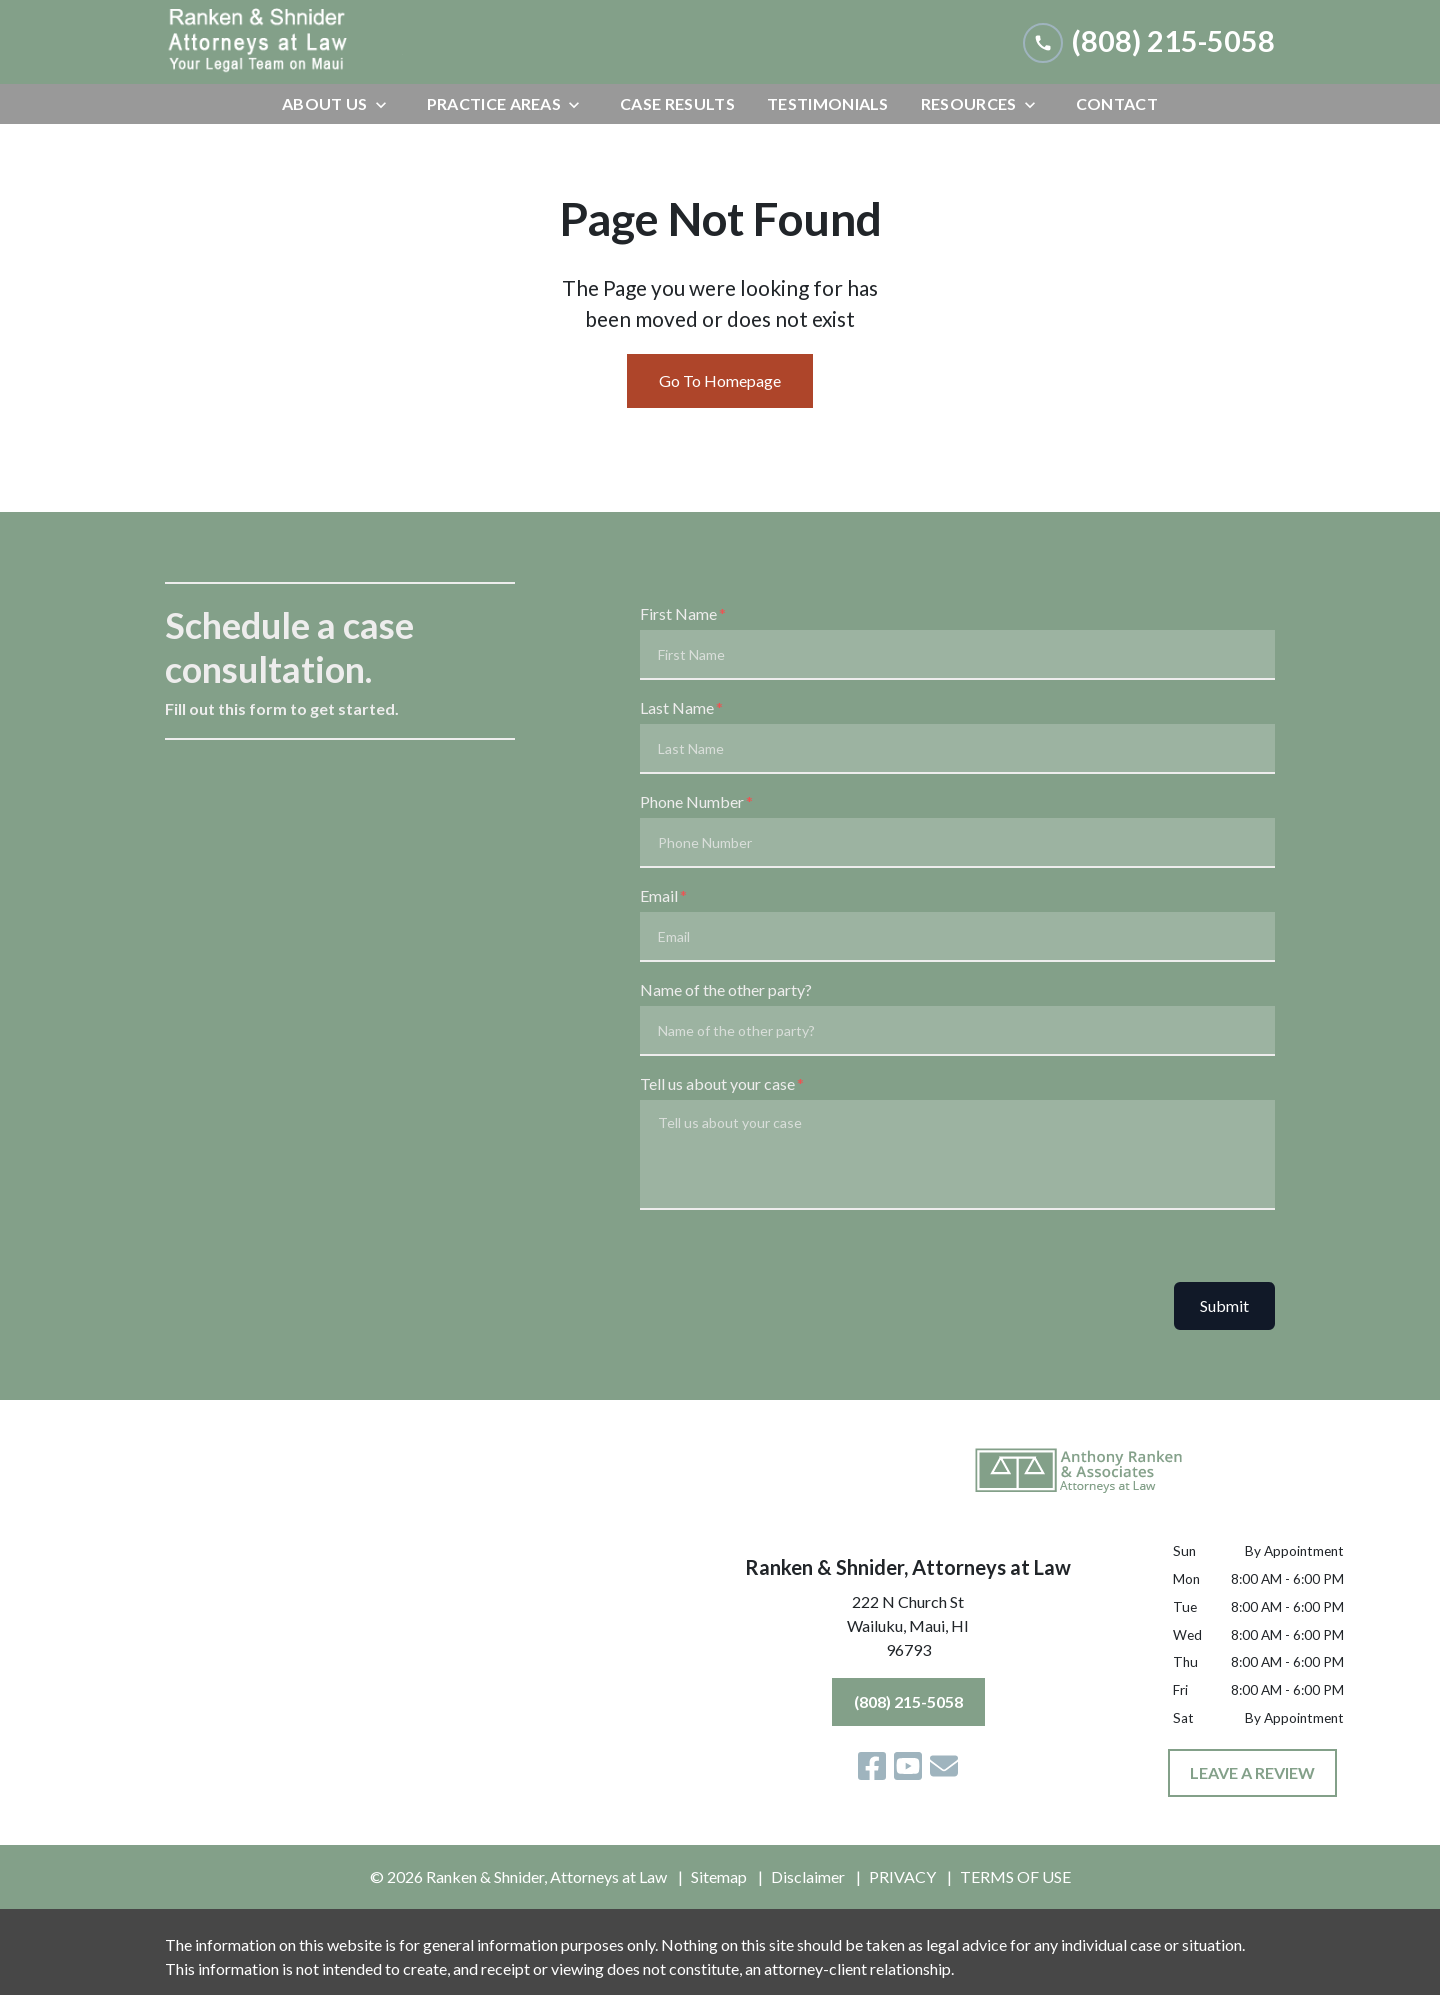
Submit (1224, 1305)
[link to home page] (315, 42)
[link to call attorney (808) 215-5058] (1149, 41)
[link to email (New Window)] (944, 1766)
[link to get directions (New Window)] (908, 1630)
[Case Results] (677, 104)
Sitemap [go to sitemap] (719, 1876)
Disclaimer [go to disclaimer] (808, 1876)
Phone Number (692, 801)
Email (659, 895)
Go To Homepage (720, 380)
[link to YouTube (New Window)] (908, 1766)
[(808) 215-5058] (908, 1702)
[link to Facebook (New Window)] (872, 1766)
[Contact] (1117, 104)
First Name (678, 613)
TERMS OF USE (1015, 1876)
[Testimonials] (828, 104)
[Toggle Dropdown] (387, 104)
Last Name (677, 707)
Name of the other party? (726, 989)
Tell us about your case (717, 1083)
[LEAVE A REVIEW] (1252, 1773)
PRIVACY (902, 1876)
